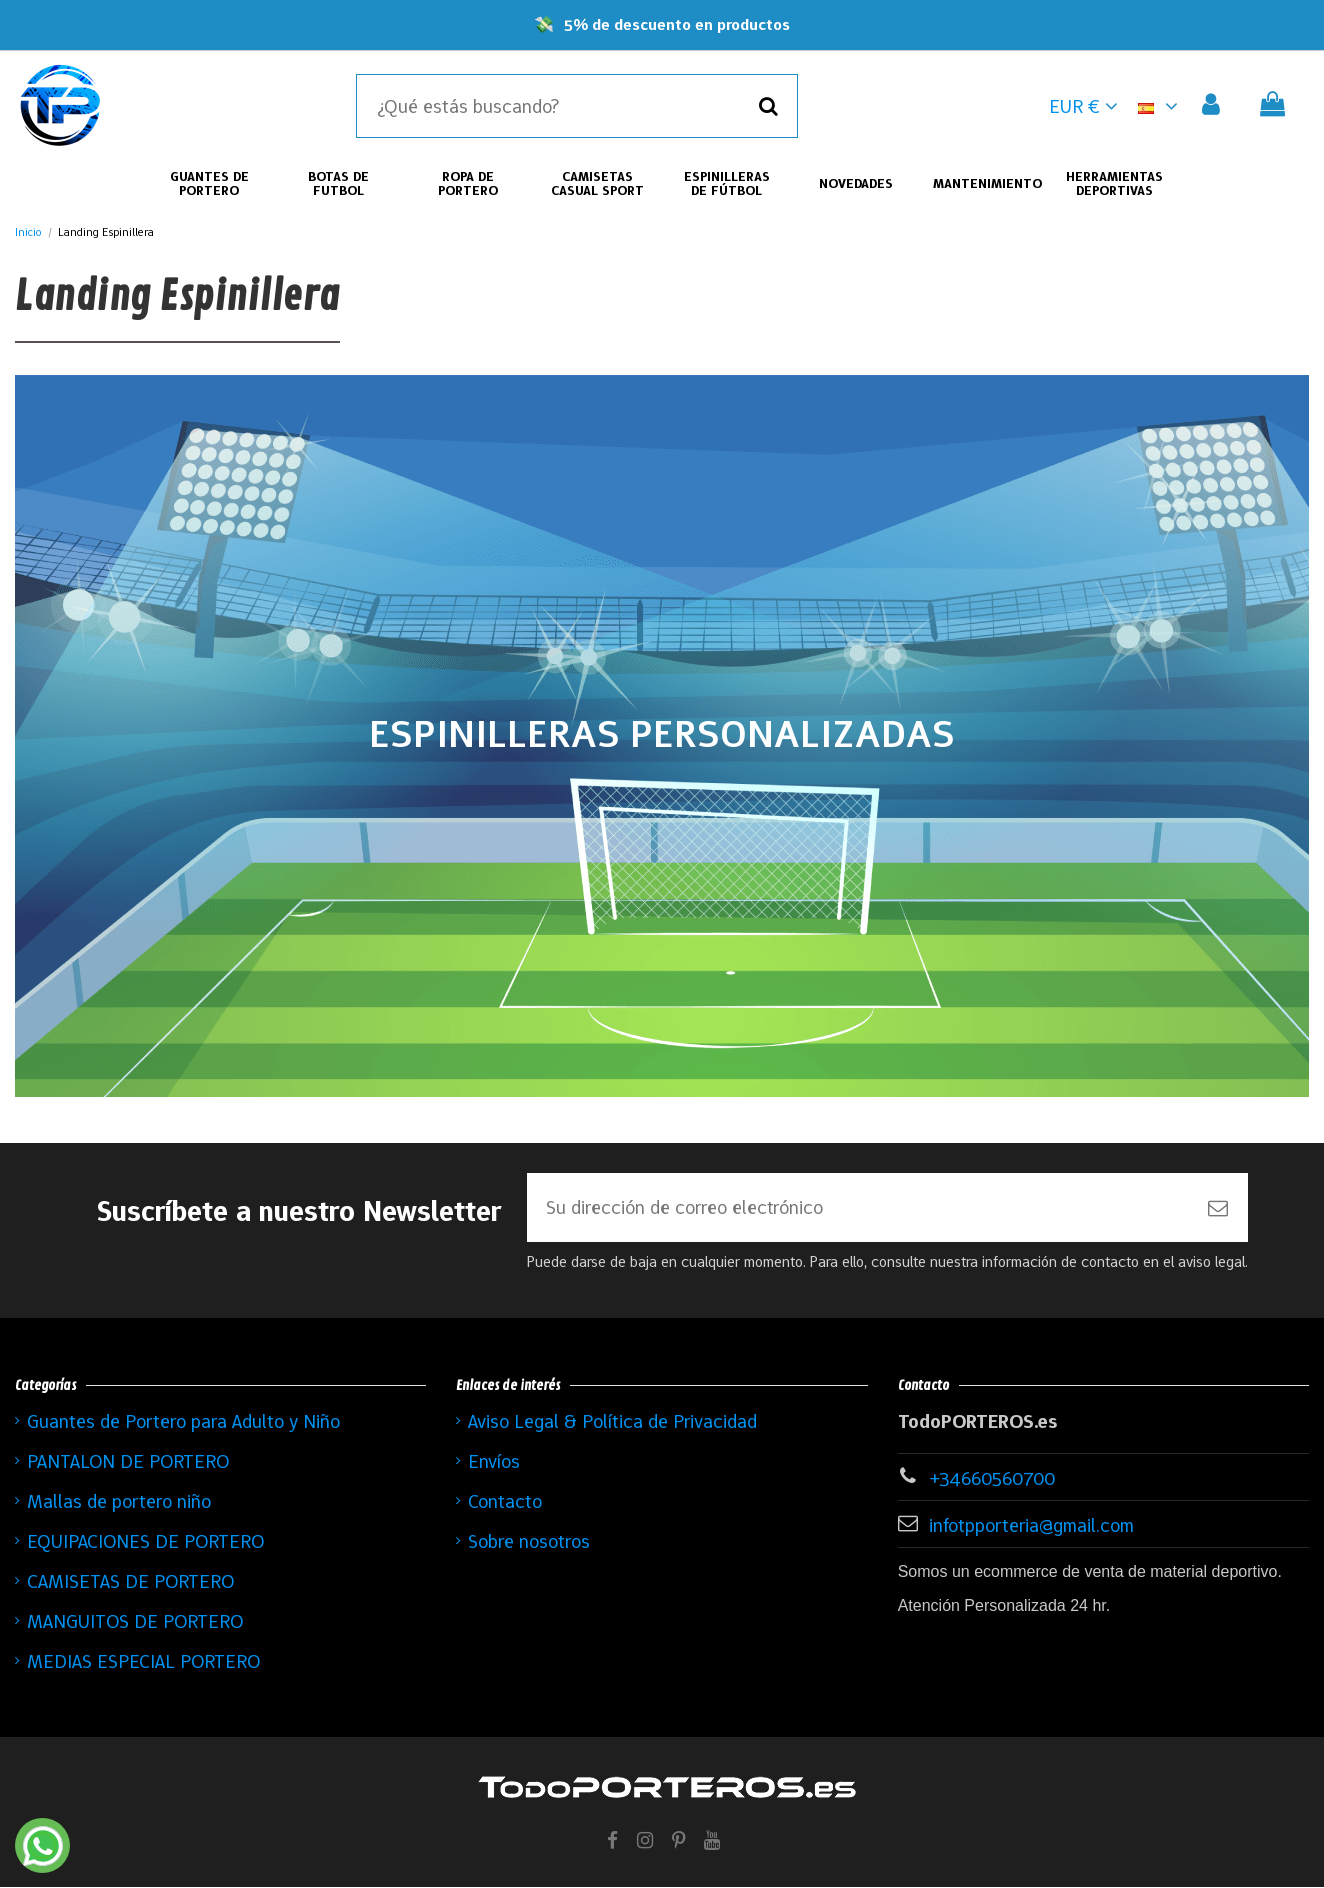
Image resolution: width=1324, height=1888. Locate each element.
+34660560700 (992, 1479)
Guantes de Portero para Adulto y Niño (183, 1422)
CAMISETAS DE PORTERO (130, 1582)
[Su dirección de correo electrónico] (857, 1208)
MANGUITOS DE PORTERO (135, 1622)
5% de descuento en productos (677, 24)
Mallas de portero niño (119, 1502)
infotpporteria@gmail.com (1031, 1526)
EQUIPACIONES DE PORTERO (145, 1542)
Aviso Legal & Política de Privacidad (612, 1422)
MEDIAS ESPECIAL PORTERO (143, 1662)
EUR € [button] (1083, 106)
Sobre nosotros (529, 1542)
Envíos (494, 1462)
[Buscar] (768, 106)
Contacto (505, 1502)
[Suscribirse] (1218, 1208)
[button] (1161, 106)
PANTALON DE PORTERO (128, 1462)
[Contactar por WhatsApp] (42, 1845)
